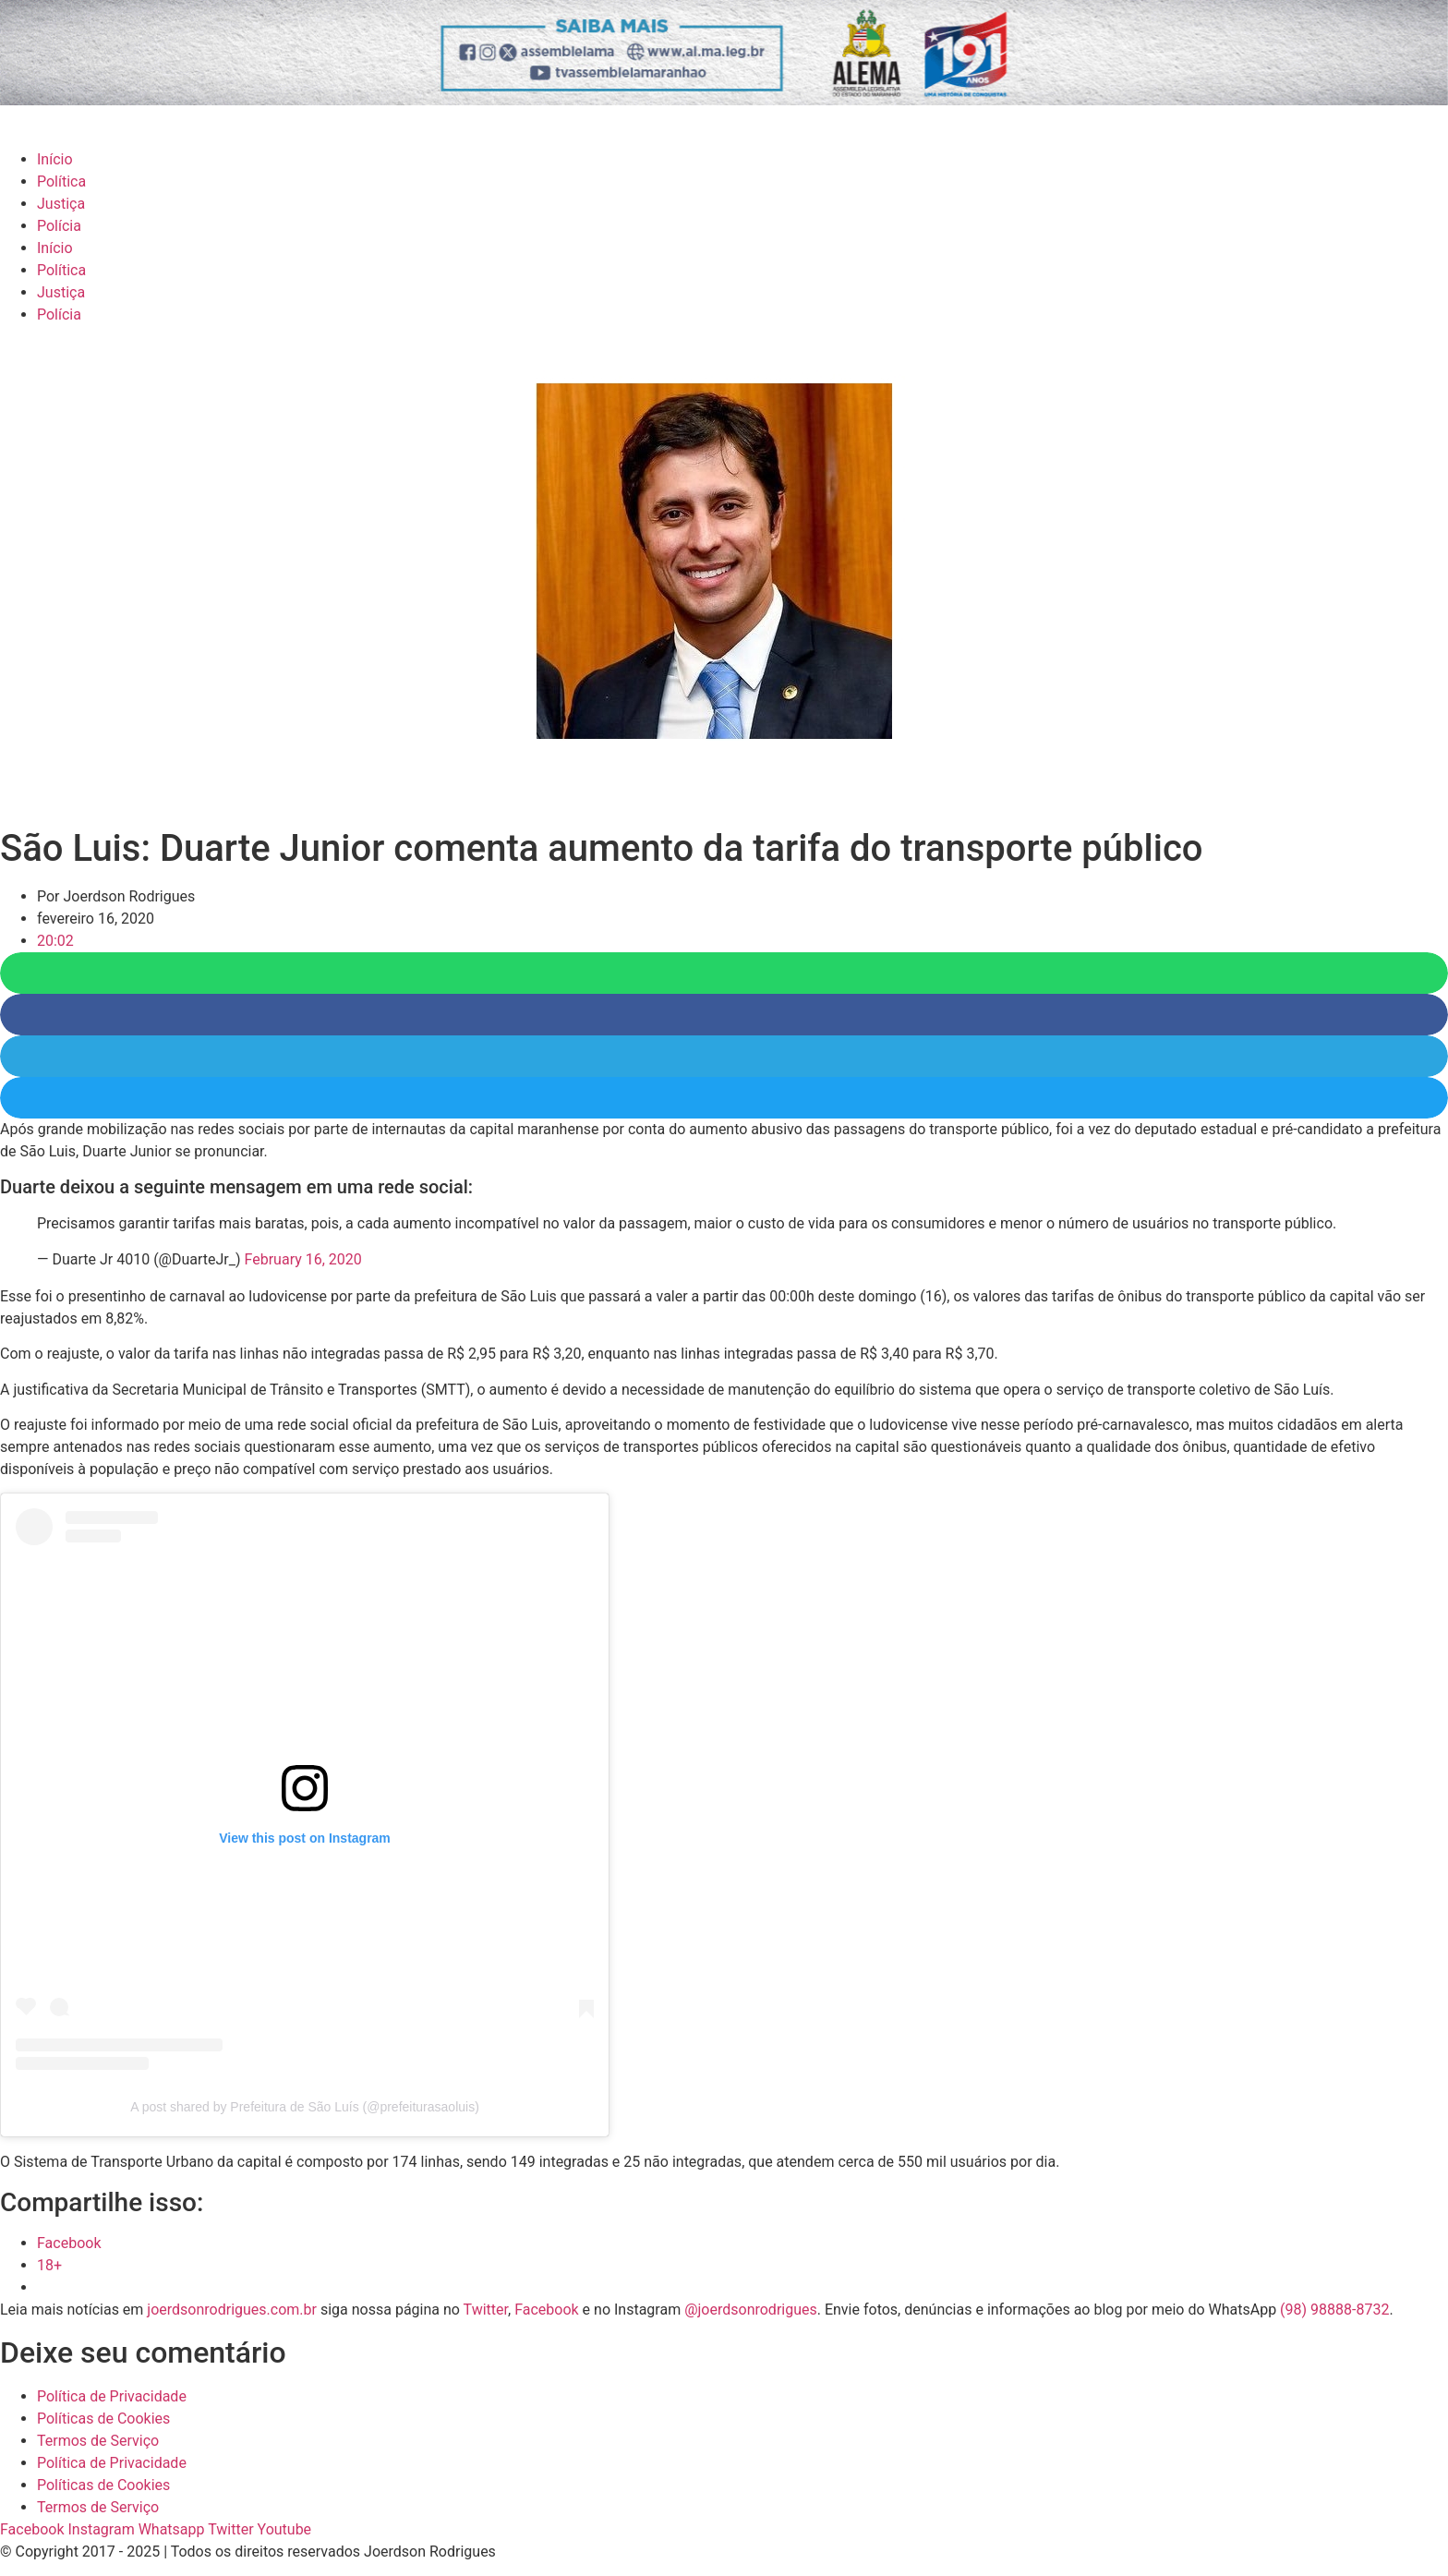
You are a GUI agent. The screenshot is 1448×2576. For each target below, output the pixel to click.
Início (55, 159)
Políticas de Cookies (103, 2418)
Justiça (61, 203)
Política (61, 181)
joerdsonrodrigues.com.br (230, 2309)
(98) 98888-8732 (1334, 2309)
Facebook (546, 2309)
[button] (724, 973)
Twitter (486, 2309)
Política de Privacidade (112, 2396)
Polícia (59, 226)
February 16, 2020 (303, 1259)
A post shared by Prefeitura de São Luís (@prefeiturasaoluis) (304, 2106)
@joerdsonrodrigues (750, 2309)
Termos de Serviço (98, 2440)
